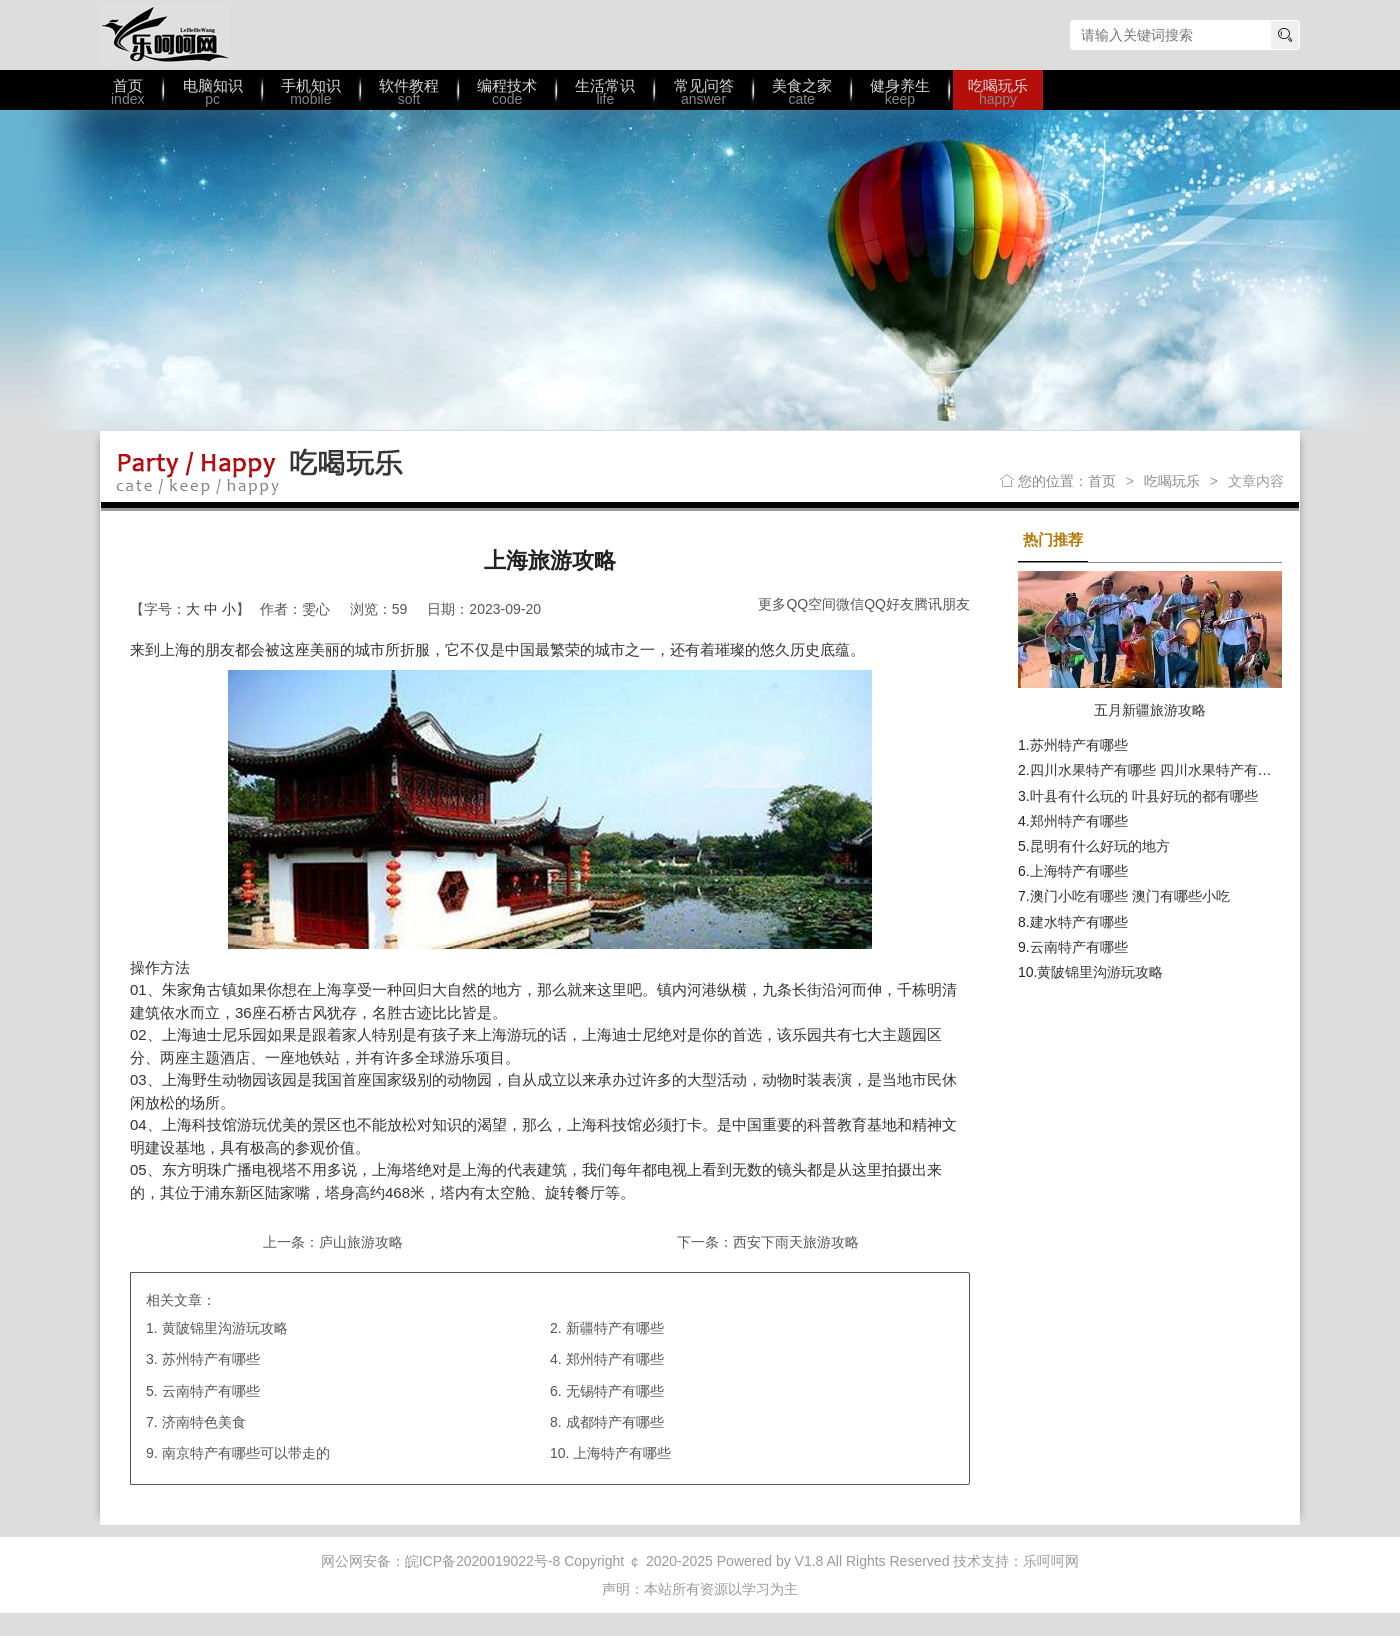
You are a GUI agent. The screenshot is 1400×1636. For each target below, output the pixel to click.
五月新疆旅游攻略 (1150, 710)
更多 (772, 604)
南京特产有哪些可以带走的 (246, 1453)
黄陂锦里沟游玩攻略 (225, 1328)
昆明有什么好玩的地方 (1100, 846)
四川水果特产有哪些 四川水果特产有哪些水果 (1172, 770)
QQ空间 (811, 604)
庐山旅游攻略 (361, 1242)
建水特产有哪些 (1079, 922)
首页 (1102, 481)
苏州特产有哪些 (211, 1359)
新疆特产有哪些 (615, 1328)
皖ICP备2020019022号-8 (483, 1561)
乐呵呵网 (165, 35)
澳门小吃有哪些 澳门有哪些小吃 (1130, 896)
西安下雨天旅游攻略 (796, 1242)
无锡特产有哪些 (615, 1391)
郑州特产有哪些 (615, 1359)
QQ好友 (889, 604)
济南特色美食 (204, 1422)
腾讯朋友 (942, 604)
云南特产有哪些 (211, 1391)
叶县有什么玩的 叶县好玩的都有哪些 (1144, 796)
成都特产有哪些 (615, 1422)
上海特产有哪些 (622, 1453)
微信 (850, 604)
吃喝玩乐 (1172, 481)
